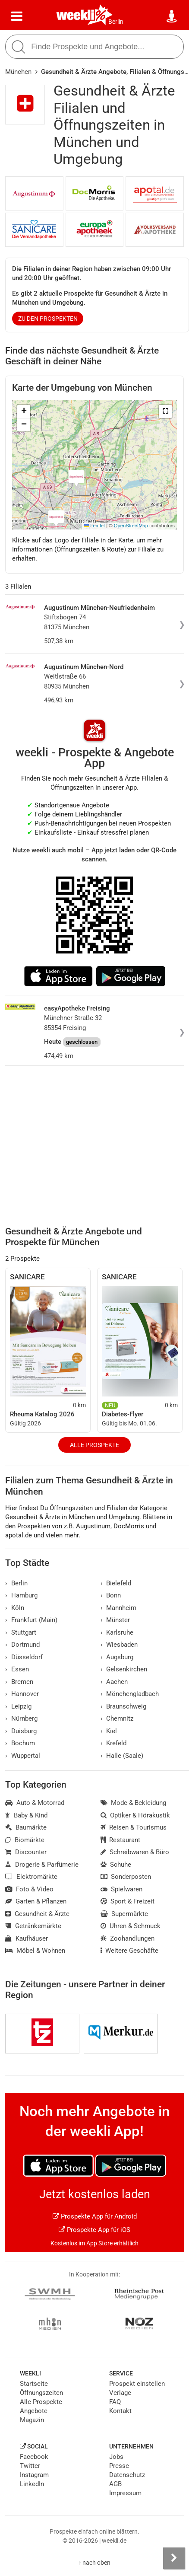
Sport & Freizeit (128, 1901)
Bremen (19, 1682)
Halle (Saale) (122, 1756)
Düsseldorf (24, 1657)
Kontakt (120, 2411)
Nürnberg (21, 1718)
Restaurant (121, 1840)
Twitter (30, 2466)
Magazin (32, 2420)
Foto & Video (29, 1889)
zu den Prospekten (48, 318)
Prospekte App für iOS (94, 2230)
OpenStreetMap (131, 525)
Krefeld (114, 1743)
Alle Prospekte (94, 1444)
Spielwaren (122, 1889)
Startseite (34, 2384)
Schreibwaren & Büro (135, 1852)
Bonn (111, 1595)
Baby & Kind (26, 1815)
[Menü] (17, 16)
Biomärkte (24, 1840)
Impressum (125, 2493)
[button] (165, 411)
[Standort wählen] (172, 16)
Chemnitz (117, 1718)
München (18, 72)
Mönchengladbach (130, 1694)
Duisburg (21, 1731)
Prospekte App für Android (95, 2216)
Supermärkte (124, 1914)
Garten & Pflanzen (35, 1901)
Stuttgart (20, 1632)
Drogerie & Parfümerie (42, 1864)
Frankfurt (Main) (31, 1620)
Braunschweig (124, 1706)
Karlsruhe (117, 1632)
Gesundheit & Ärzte (37, 1914)
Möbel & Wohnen (35, 1950)
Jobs (116, 2457)
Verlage (120, 2393)
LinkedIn (32, 2484)
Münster (115, 1620)
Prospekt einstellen (137, 2384)
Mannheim (119, 1608)
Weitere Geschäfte (130, 1950)
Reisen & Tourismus (134, 1827)
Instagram (34, 2475)
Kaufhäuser (26, 1938)
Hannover (22, 1694)
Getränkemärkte (33, 1926)
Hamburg (21, 1595)
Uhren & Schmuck (131, 1926)
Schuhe (116, 1864)
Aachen (114, 1682)
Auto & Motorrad (34, 1803)
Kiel (109, 1731)
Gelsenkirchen (124, 1669)
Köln (14, 1608)
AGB (115, 2484)
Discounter (26, 1852)
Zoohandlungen (128, 1938)
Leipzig (18, 1706)
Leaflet (94, 525)
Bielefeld (116, 1583)
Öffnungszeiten (41, 2393)
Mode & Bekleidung (134, 1803)
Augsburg (117, 1657)
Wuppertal (22, 1756)
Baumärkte (26, 1827)
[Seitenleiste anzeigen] (174, 2558)
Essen (17, 1669)
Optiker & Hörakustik (135, 1815)
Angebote (33, 2411)
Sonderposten (126, 1877)
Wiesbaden (119, 1644)
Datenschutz (127, 2475)
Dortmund (22, 1644)
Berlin (115, 21)
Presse (119, 2466)
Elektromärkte (31, 1877)
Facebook (34, 2457)
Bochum (20, 1743)
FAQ (115, 2402)
